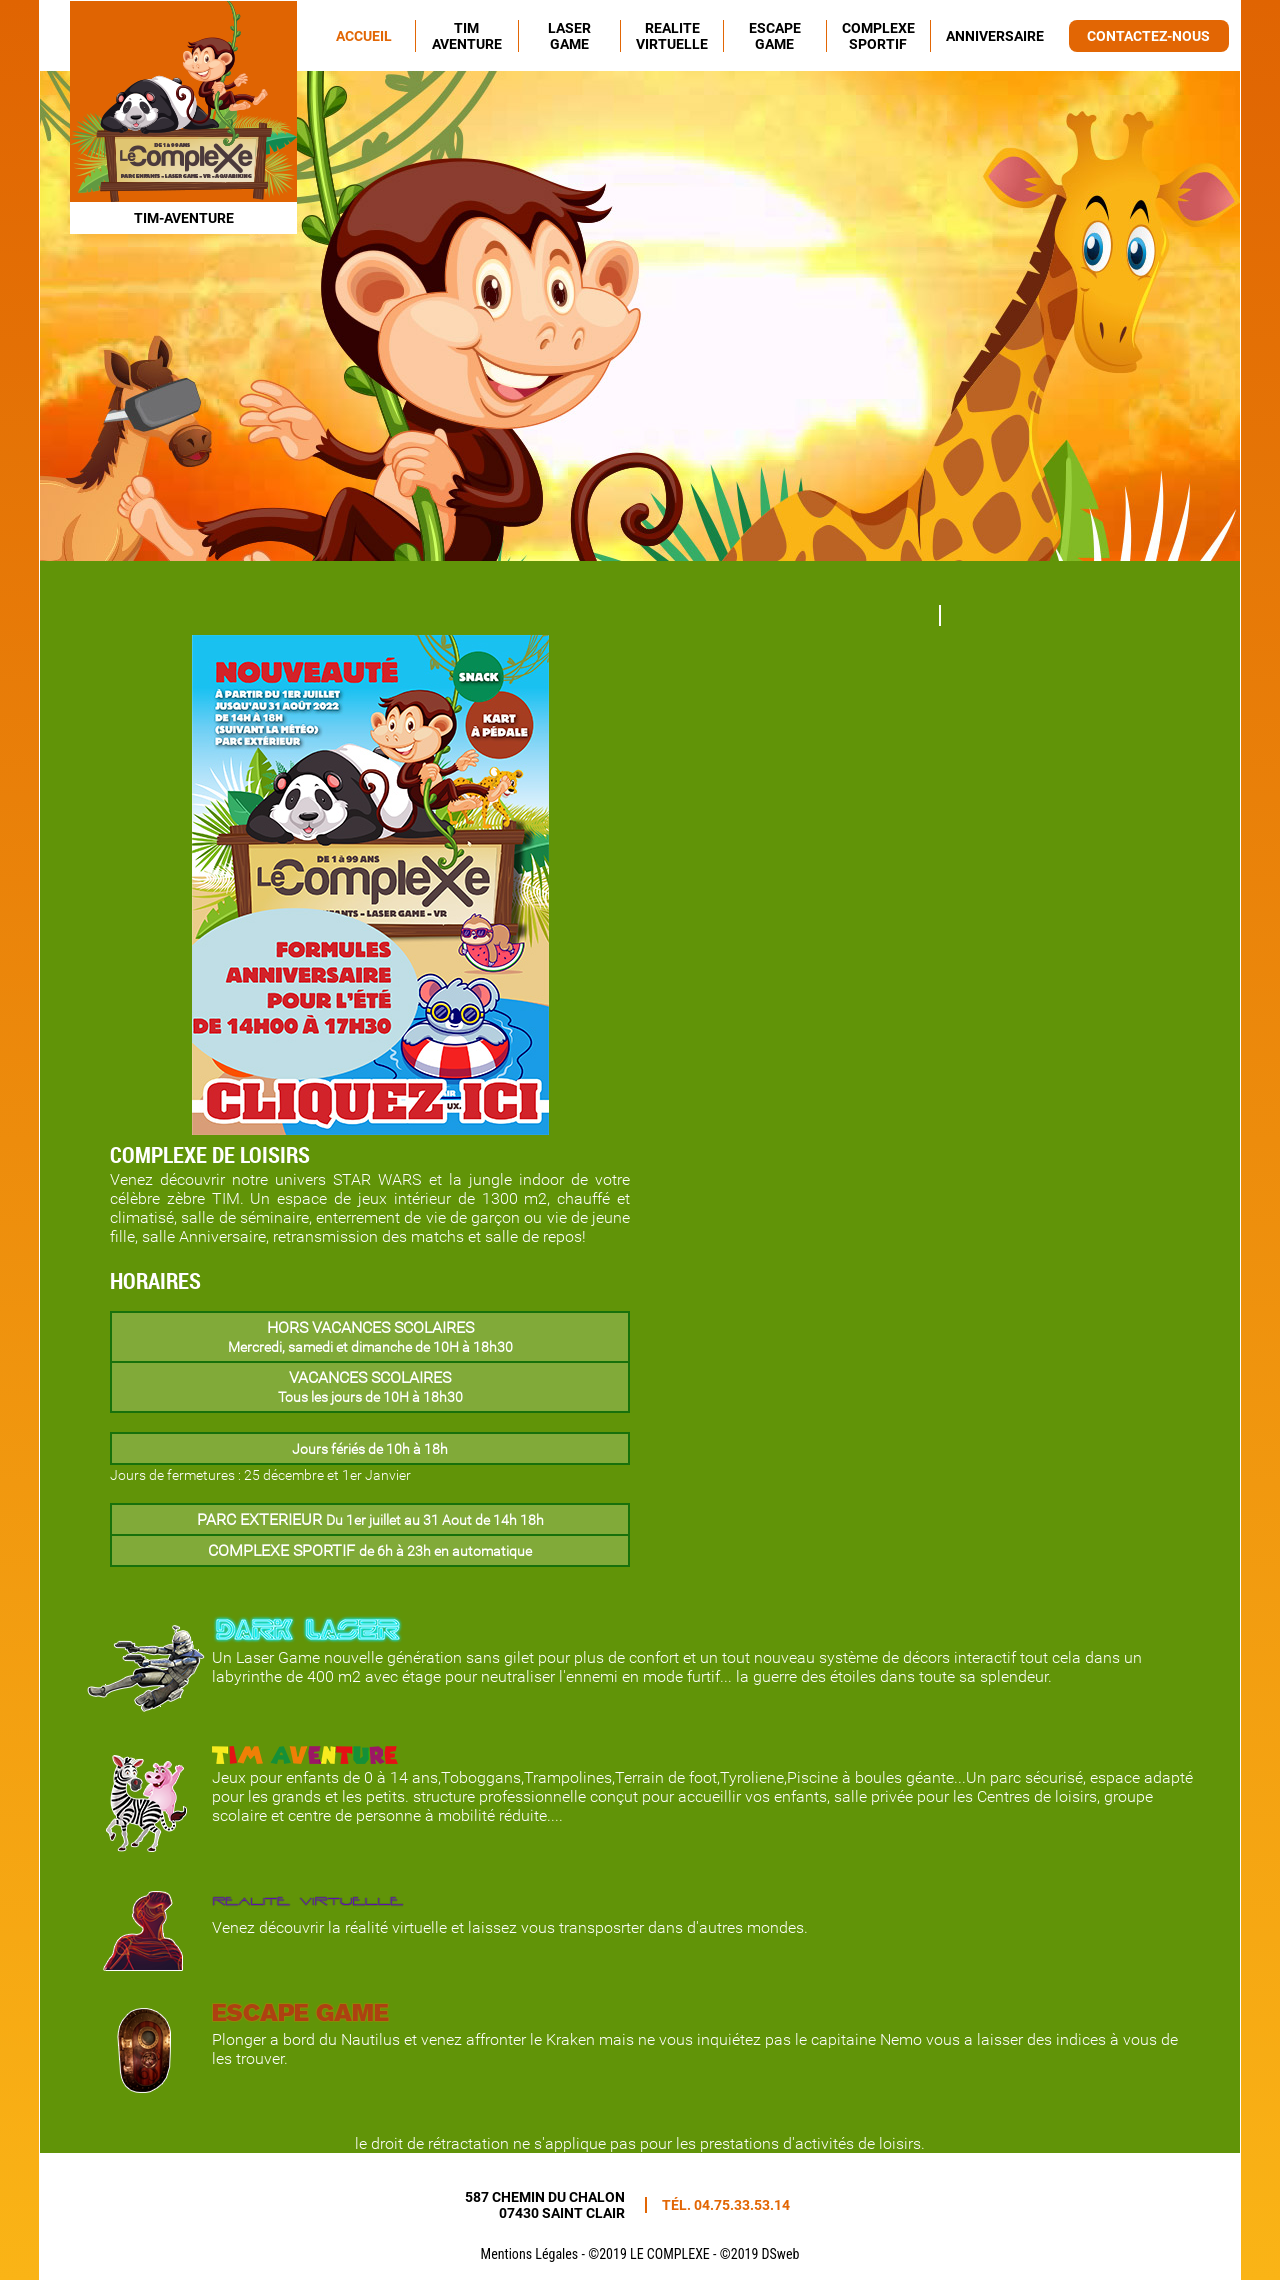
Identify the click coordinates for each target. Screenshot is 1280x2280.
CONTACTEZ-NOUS (1148, 36)
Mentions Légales (530, 2254)
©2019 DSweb (760, 2254)
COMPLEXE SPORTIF (878, 36)
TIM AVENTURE (467, 36)
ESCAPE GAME (775, 36)
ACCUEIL (364, 36)
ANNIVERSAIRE (995, 36)
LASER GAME (569, 36)
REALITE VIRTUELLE (672, 36)
